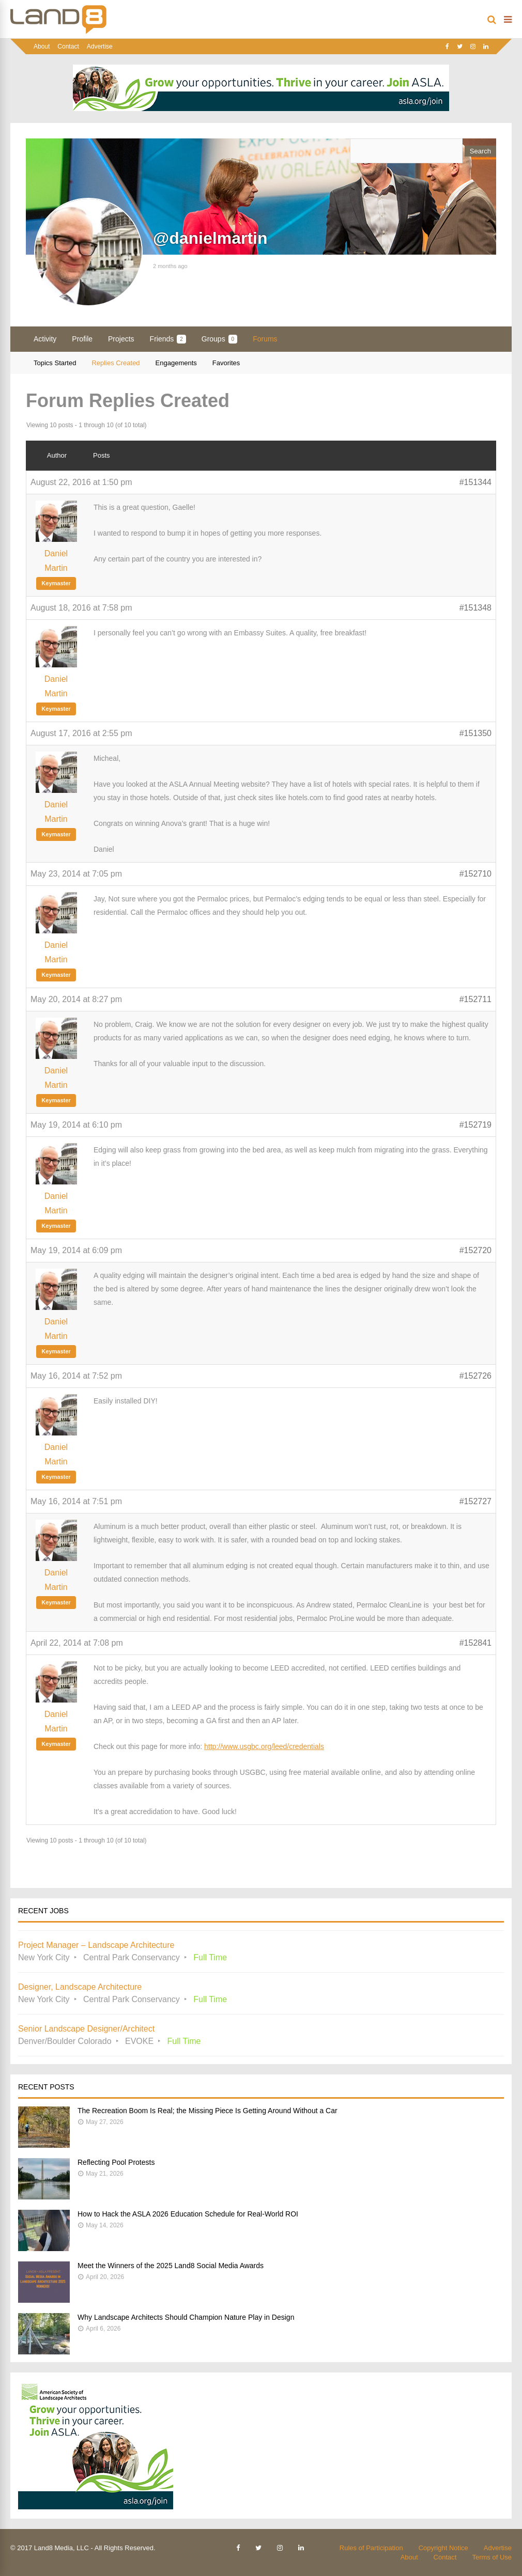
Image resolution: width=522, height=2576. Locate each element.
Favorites (226, 363)
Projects (121, 339)
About (42, 46)
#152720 (475, 1250)
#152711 (475, 999)
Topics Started (55, 363)
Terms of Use (492, 2557)
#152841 (475, 1642)
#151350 (475, 733)
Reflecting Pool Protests (116, 2162)
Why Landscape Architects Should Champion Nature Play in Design (186, 2317)
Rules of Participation (371, 2548)
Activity (45, 339)
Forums (265, 339)
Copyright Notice (443, 2548)
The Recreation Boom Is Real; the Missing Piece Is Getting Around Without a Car (207, 2110)
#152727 (475, 1501)
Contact (68, 46)
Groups (219, 339)
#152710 (475, 873)
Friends (168, 339)
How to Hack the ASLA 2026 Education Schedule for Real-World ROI (188, 2214)
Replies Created (115, 363)
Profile (82, 339)
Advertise (100, 46)
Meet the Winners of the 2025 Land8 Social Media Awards (171, 2265)
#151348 (475, 607)
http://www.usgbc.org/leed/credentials (264, 1746)
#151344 (475, 482)
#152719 (475, 1124)
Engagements (176, 363)
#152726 (475, 1375)
